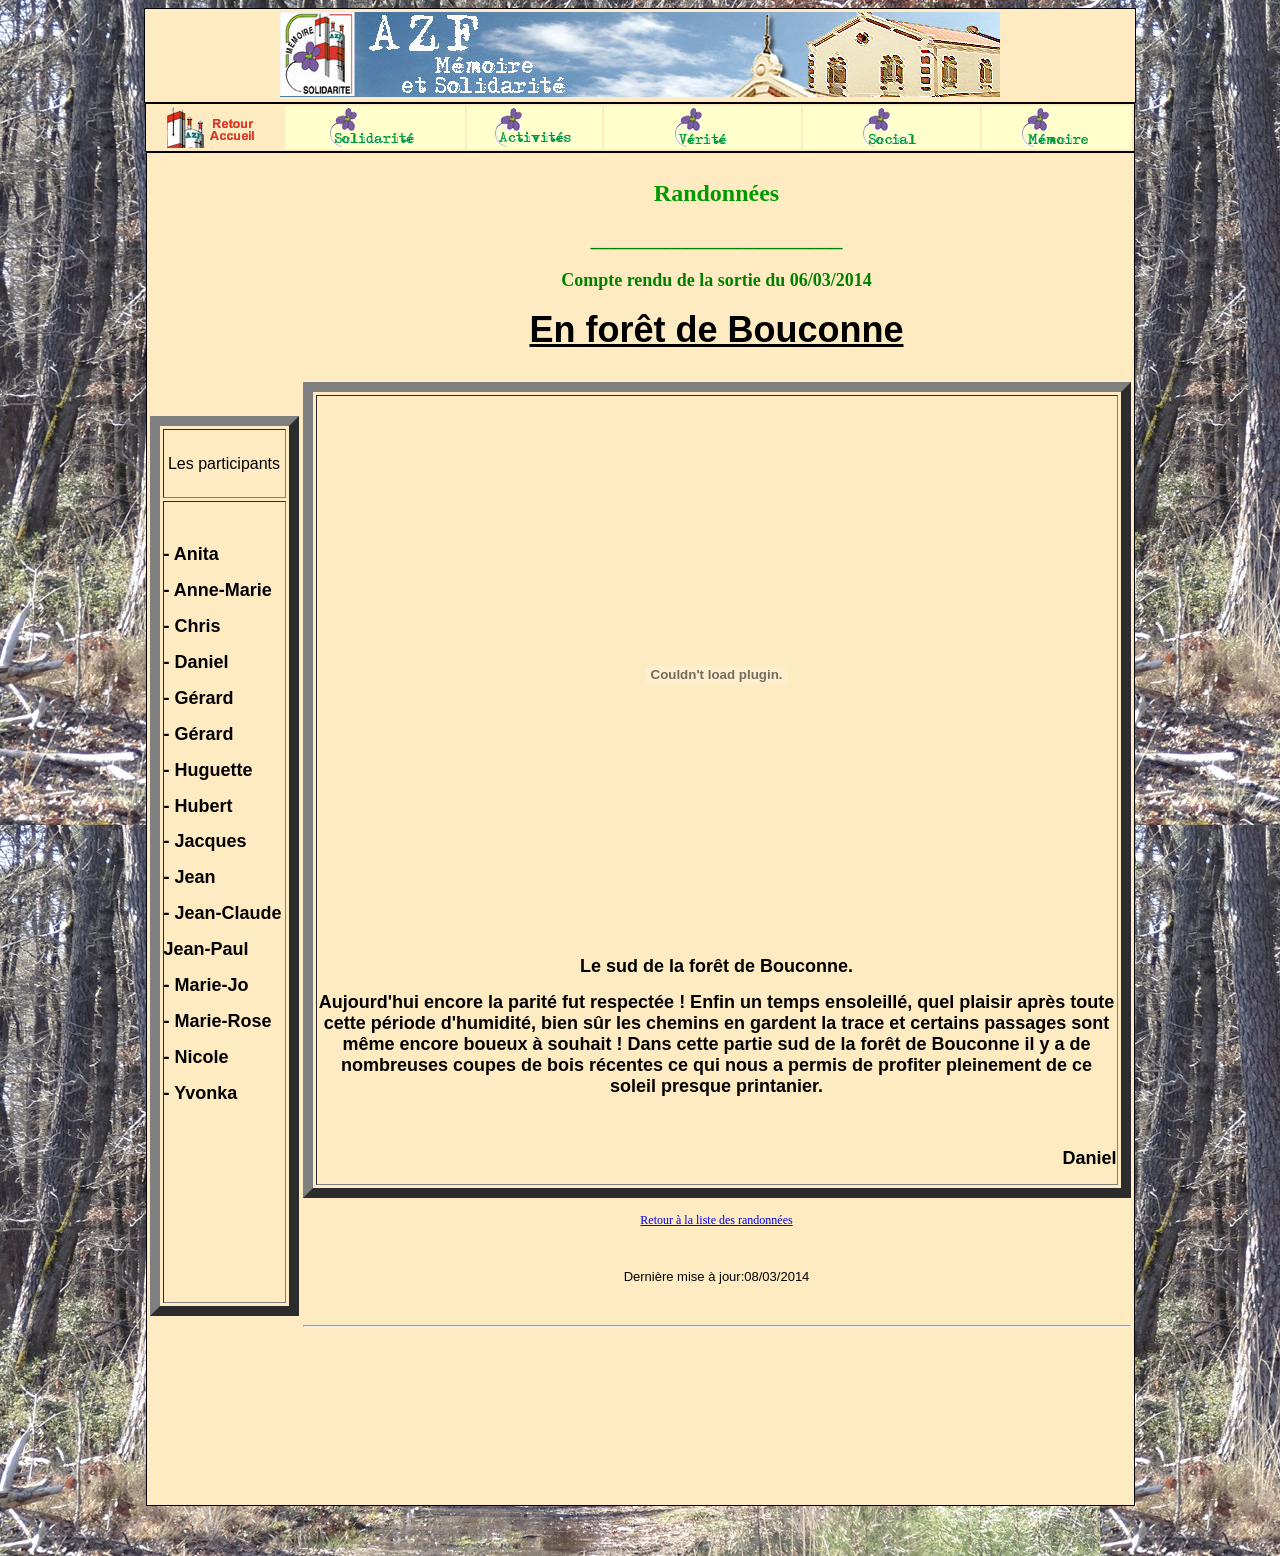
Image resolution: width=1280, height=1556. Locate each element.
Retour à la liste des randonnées (716, 1220)
